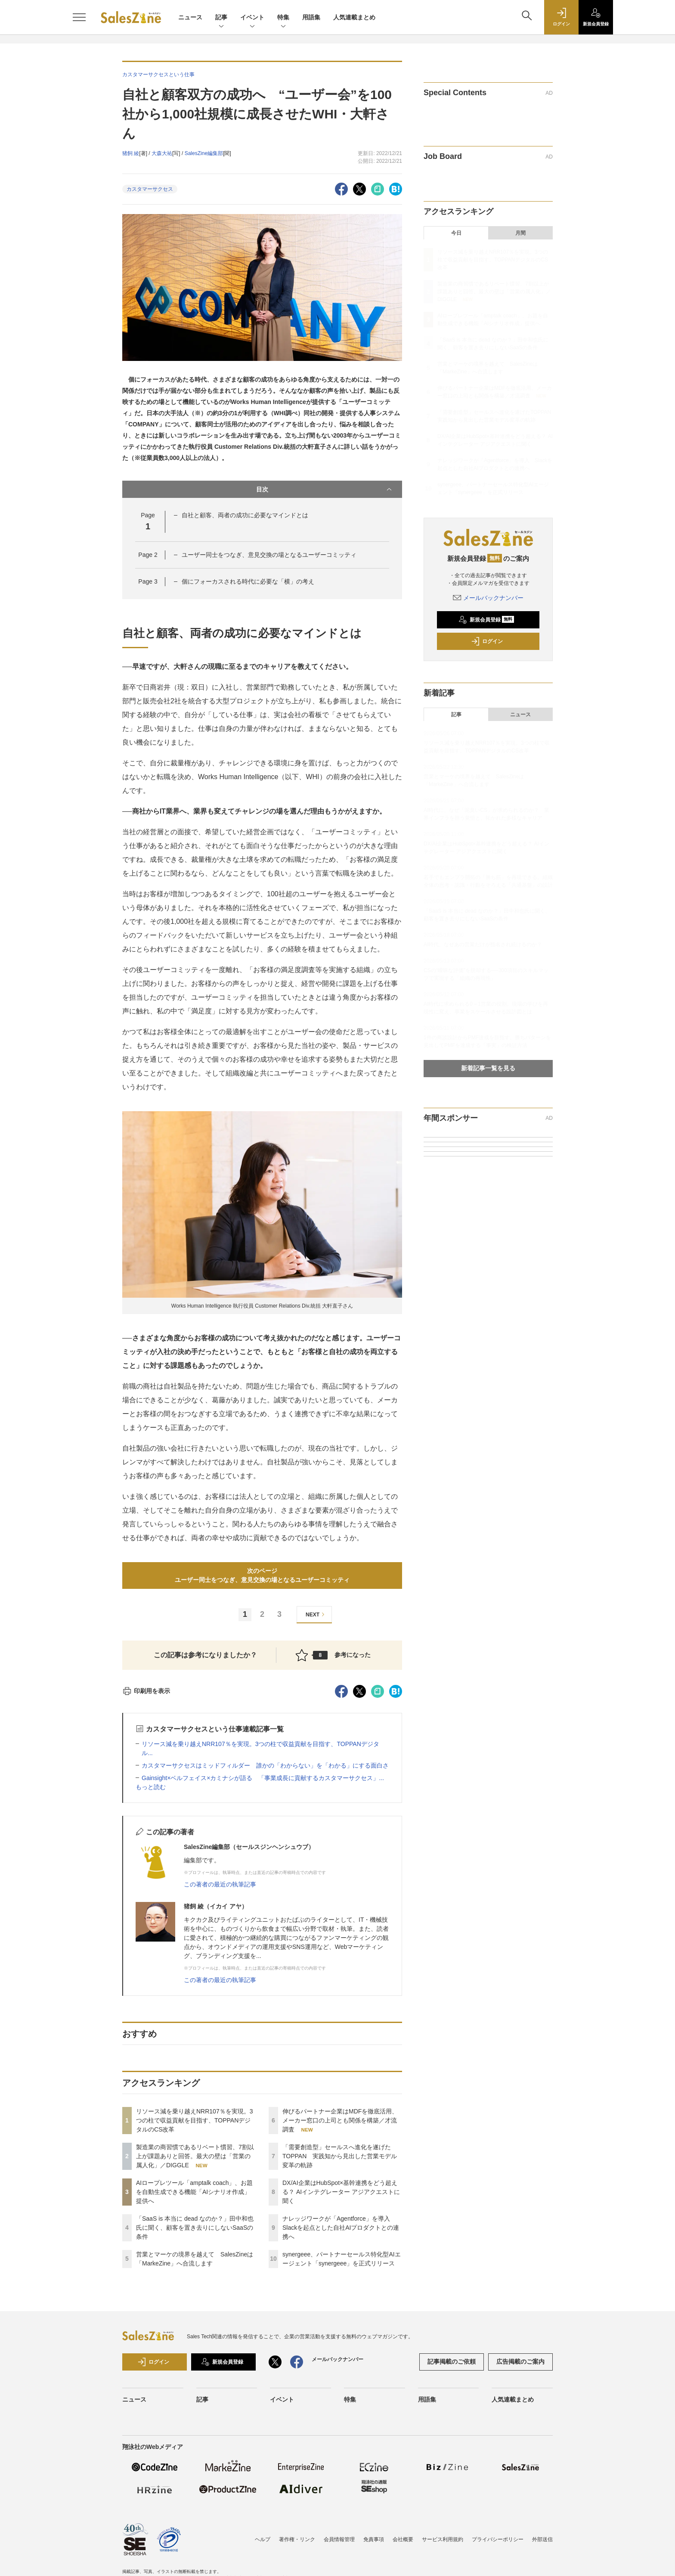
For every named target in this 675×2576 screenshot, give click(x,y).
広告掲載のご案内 (520, 2361)
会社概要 (403, 2539)
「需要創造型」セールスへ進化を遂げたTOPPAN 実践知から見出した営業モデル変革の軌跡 (339, 2156)
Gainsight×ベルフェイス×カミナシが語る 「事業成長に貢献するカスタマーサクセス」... (263, 1777)
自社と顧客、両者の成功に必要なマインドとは (245, 515)
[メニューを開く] (79, 17)
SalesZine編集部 (204, 153)
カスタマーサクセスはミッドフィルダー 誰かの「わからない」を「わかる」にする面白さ (265, 1765)
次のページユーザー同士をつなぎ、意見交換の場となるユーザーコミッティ (262, 1575)
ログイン (487, 641)
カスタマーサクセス (150, 189)
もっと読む (151, 1787)
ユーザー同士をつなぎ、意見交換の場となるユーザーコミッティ (269, 554)
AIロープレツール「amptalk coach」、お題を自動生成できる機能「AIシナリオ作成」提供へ (194, 2191)
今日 (456, 233)
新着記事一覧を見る (488, 1068)
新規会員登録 (486, 619)
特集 (283, 18)
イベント (252, 18)
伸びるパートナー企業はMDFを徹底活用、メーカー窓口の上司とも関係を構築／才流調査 (340, 2120)
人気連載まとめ (354, 17)
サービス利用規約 (442, 2539)
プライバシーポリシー (497, 2539)
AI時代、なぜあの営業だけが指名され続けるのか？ (483, 945)
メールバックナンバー (488, 597)
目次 (324, 489)
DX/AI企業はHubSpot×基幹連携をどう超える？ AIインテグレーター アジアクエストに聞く (341, 2191)
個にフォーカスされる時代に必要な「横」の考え (248, 581)
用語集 (311, 17)
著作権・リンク (297, 2539)
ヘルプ (262, 2539)
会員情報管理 (339, 2539)
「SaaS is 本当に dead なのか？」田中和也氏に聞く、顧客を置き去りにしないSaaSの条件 (195, 2227)
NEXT (316, 1614)
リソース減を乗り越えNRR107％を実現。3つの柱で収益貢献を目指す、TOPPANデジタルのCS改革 (194, 2120)
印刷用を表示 (146, 1690)
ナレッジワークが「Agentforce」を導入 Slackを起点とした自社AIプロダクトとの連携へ (340, 2227)
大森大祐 (162, 153)
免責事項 (373, 2539)
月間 (520, 233)
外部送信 (542, 2539)
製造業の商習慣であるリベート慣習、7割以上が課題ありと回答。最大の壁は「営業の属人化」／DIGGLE (195, 2156)
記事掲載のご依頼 (451, 2361)
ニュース (190, 17)
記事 (221, 18)
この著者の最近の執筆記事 (220, 1884)
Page (147, 554)
